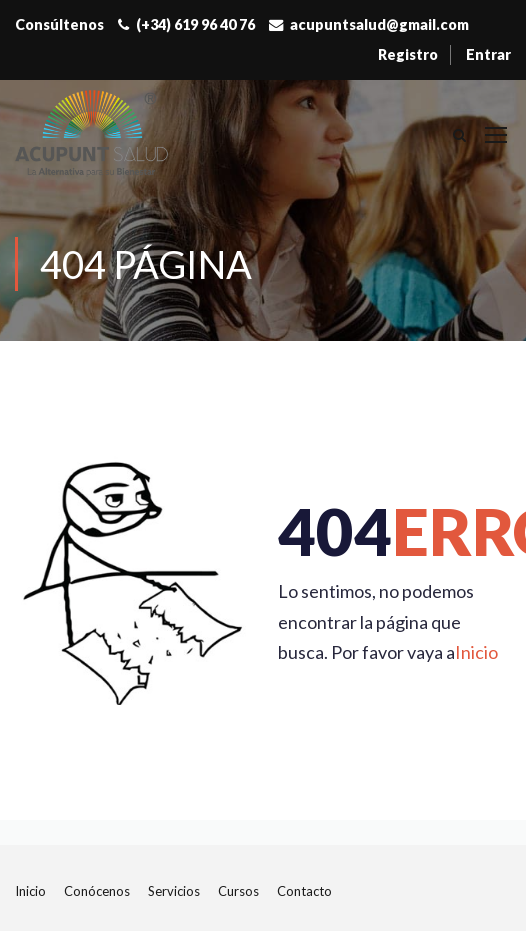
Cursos (238, 891)
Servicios (174, 891)
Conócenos (97, 891)
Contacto (304, 891)
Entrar (488, 54)
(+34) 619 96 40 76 (195, 24)
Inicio (476, 652)
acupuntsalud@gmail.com (379, 24)
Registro (408, 54)
